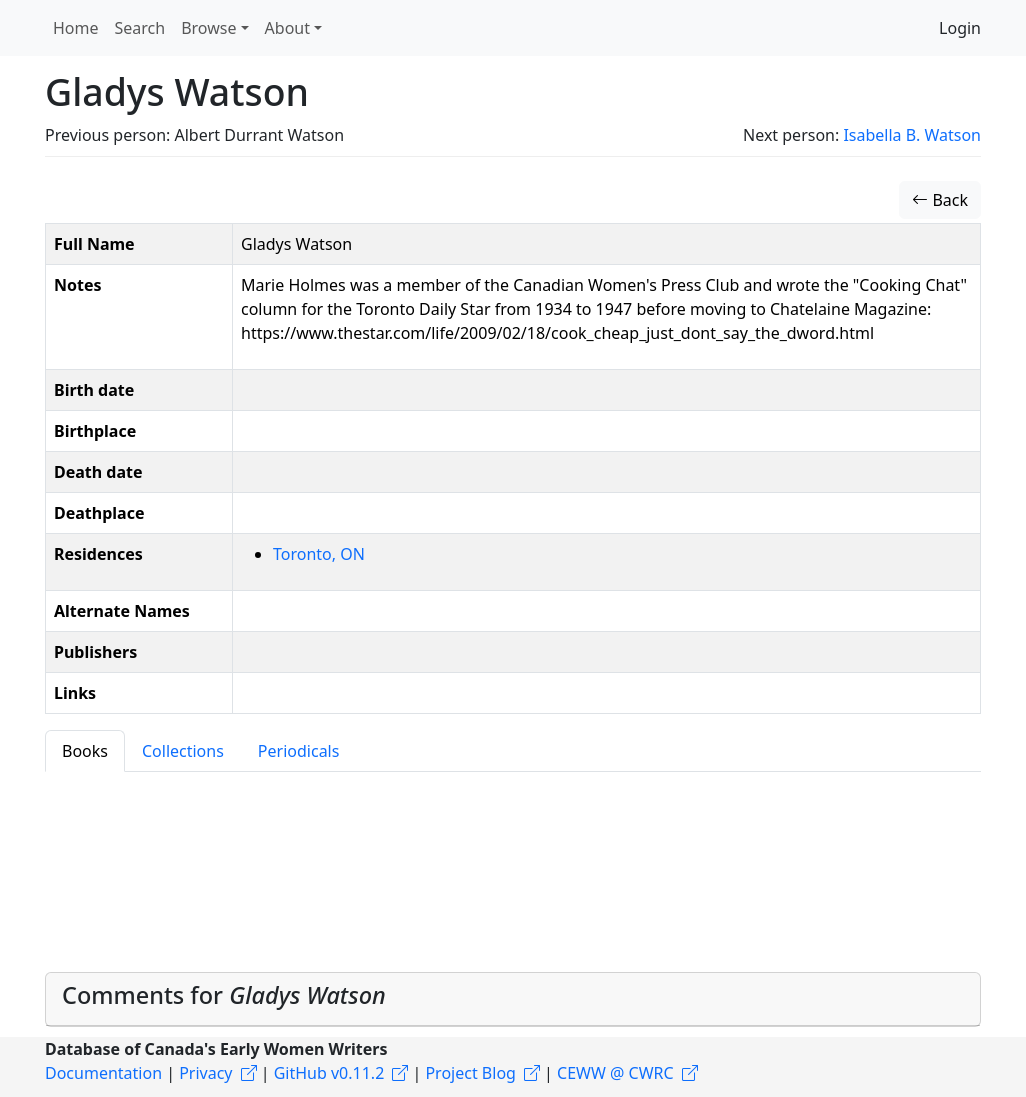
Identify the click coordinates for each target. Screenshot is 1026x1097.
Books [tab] (85, 751)
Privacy (205, 1073)
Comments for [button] (224, 995)
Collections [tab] (183, 751)
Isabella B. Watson (912, 135)
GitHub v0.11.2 (329, 1073)
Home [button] (76, 28)
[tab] (513, 999)
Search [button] (140, 28)
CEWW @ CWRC (615, 1073)
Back (940, 200)
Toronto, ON (319, 554)
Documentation (103, 1073)
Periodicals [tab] (299, 751)
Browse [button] (208, 28)
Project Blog (470, 1073)
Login (960, 28)
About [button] (287, 28)
